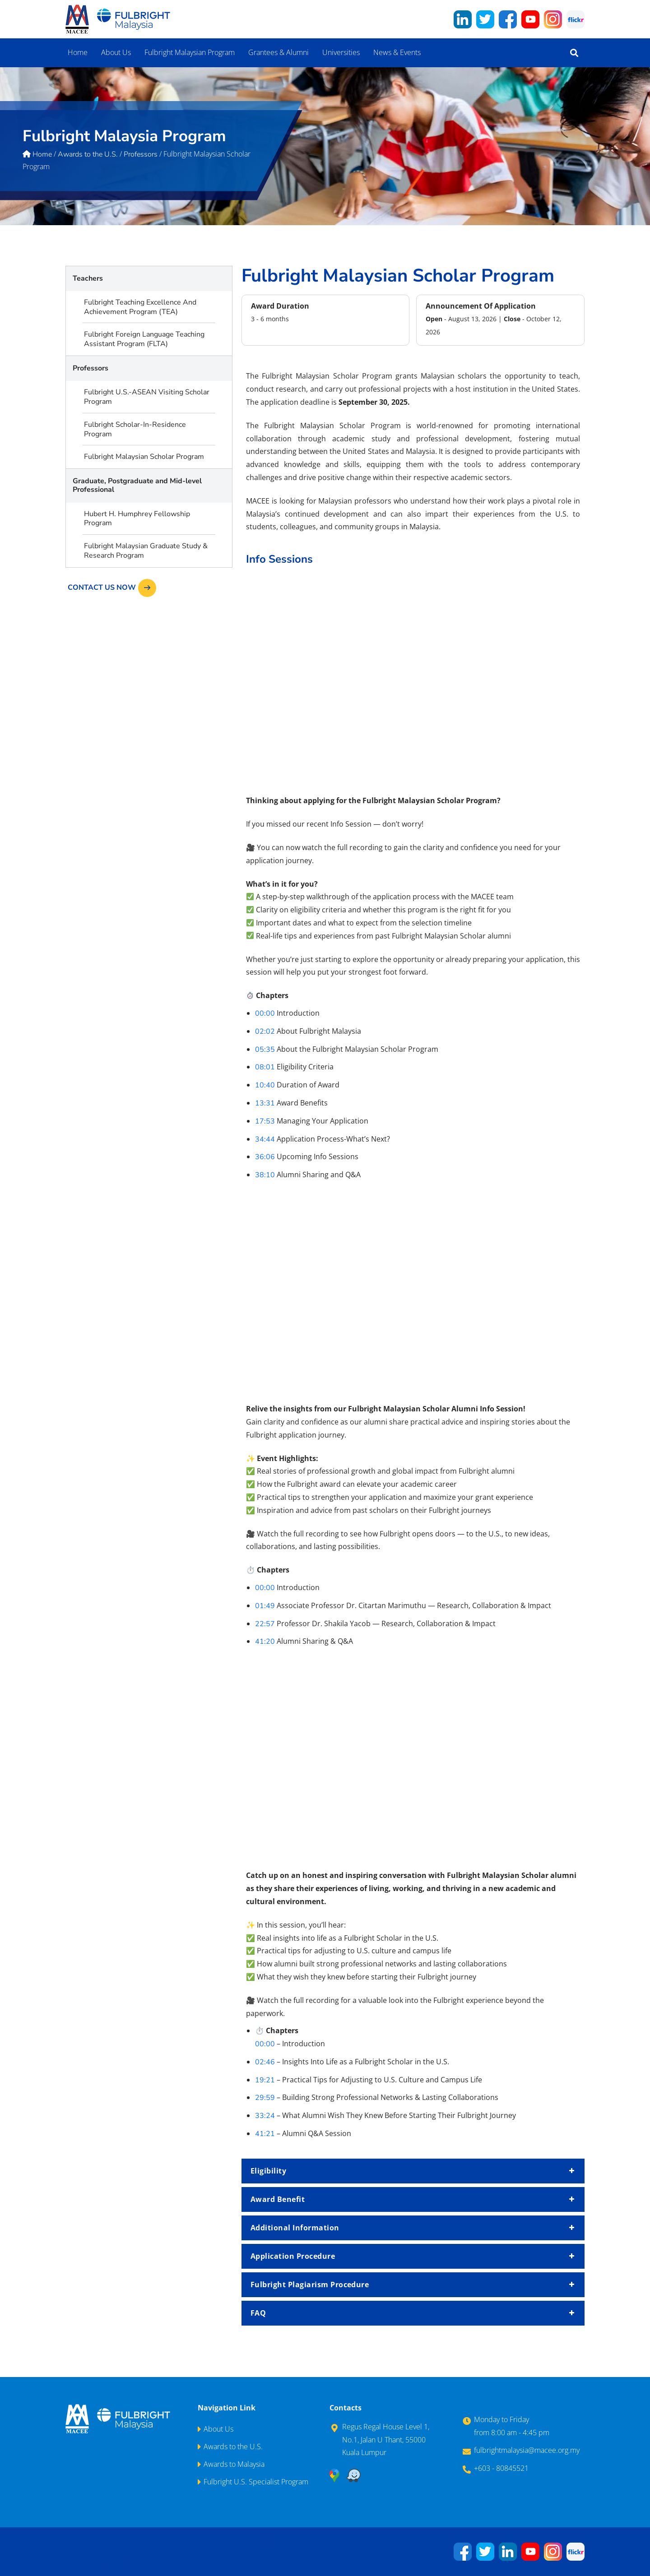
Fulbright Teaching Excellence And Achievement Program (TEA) (140, 307)
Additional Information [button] (413, 2228)
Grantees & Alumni (278, 52)
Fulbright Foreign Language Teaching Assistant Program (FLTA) (144, 339)
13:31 (265, 1103)
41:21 (265, 2134)
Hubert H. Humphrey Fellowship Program (137, 518)
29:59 (265, 2098)
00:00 (265, 1013)
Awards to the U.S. (233, 2446)
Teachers (88, 278)
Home (78, 52)
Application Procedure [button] (413, 2256)
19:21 (265, 2080)
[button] (574, 52)
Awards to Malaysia (234, 2464)
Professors (90, 368)
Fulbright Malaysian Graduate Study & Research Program (146, 550)
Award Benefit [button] (413, 2199)
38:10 (265, 1175)
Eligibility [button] (413, 2171)
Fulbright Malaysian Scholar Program (144, 457)
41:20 (265, 1641)
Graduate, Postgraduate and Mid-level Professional (137, 485)
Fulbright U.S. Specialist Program (256, 2482)
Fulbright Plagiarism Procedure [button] (413, 2284)
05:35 (265, 1049)
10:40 (265, 1085)
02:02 (265, 1031)
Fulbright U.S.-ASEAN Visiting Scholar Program (146, 397)
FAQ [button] (413, 2313)
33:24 (265, 2116)
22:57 (265, 1624)
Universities (341, 52)
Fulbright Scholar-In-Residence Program (135, 429)
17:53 (265, 1121)
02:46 (265, 2062)
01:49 (265, 1606)
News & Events (397, 52)
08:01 (265, 1067)
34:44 (265, 1139)
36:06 (265, 1157)
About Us (116, 52)
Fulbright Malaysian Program (189, 52)
